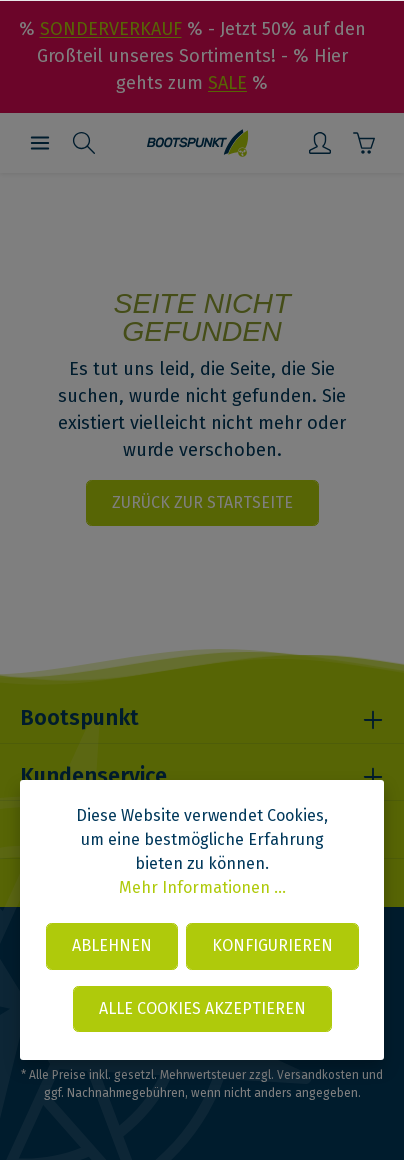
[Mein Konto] (320, 143)
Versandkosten (318, 1075)
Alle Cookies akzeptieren (202, 1008)
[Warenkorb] (364, 143)
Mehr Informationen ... (202, 887)
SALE (227, 83)
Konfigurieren (272, 945)
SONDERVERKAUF (111, 29)
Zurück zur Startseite (202, 502)
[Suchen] (84, 143)
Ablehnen (112, 945)
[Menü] (40, 143)
